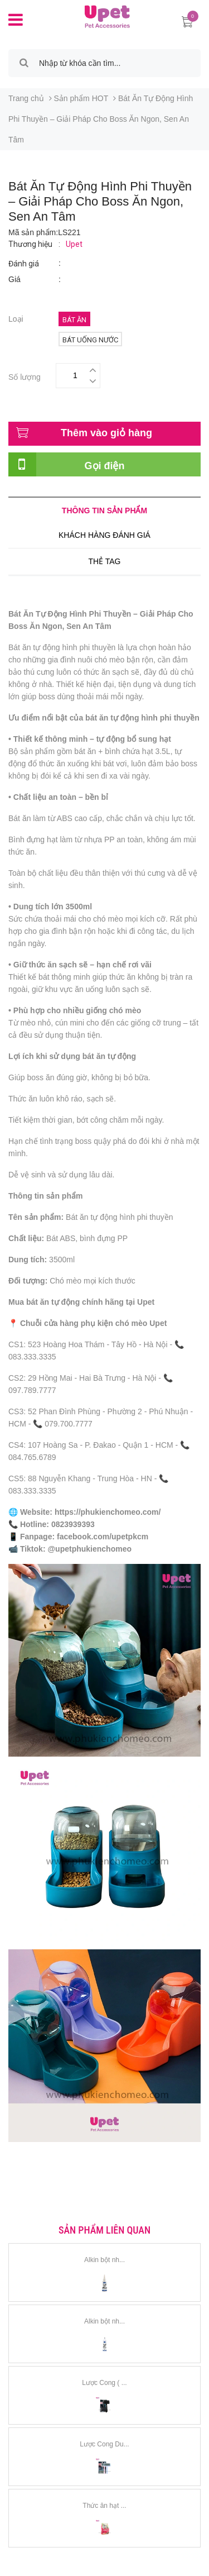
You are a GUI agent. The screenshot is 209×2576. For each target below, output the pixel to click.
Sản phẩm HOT (81, 98)
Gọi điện (105, 465)
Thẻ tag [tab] (104, 561)
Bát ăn (74, 320)
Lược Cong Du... (104, 2444)
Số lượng (24, 375)
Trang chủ (26, 98)
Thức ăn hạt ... (104, 2506)
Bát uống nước (90, 340)
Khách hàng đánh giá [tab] (104, 535)
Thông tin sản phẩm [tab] (104, 510)
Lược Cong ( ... (104, 2383)
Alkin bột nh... (104, 2260)
